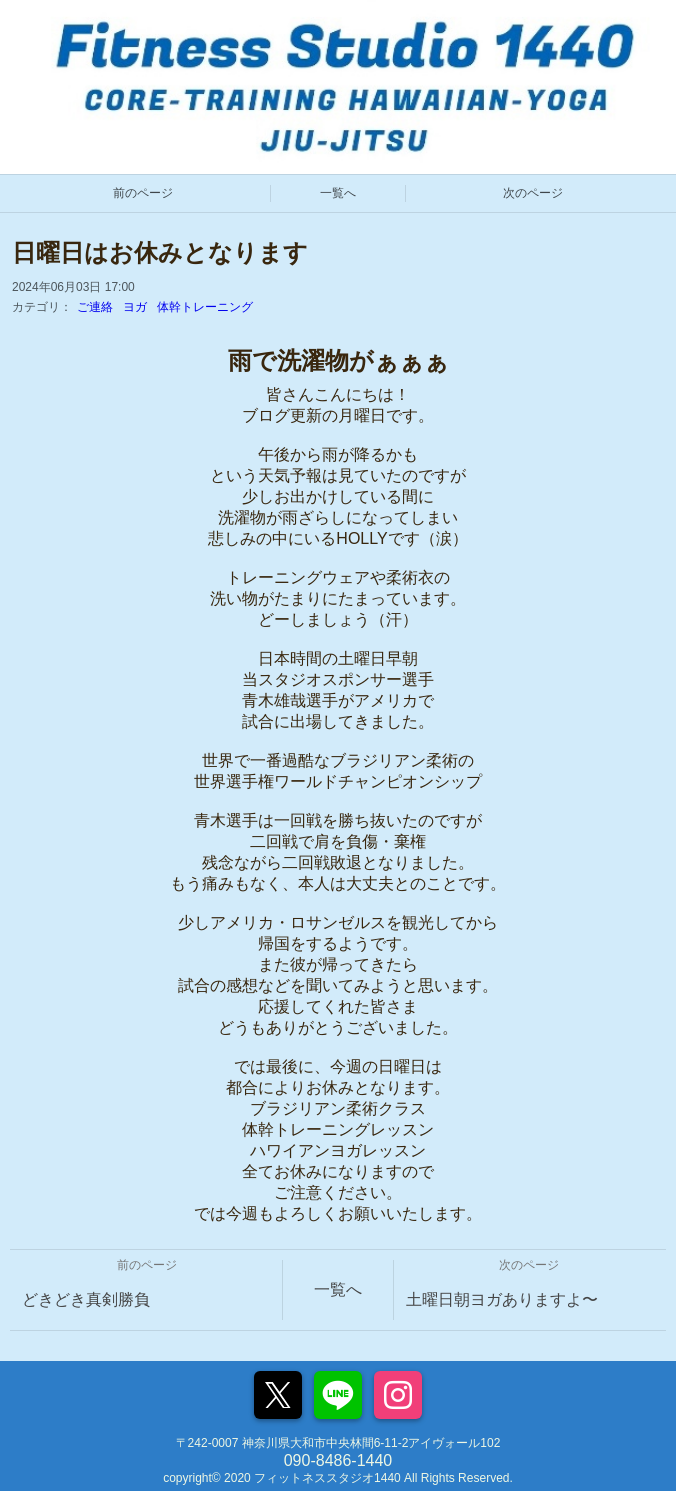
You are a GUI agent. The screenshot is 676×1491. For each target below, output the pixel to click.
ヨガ (135, 307)
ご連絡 (95, 307)
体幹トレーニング (205, 307)
